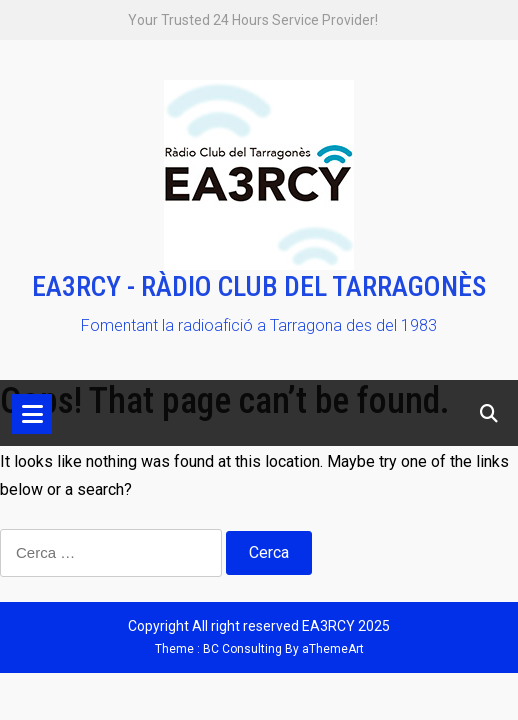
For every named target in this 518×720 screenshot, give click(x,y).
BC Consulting (242, 649)
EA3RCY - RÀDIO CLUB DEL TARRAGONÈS (259, 286)
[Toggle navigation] (32, 414)
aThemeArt (333, 649)
